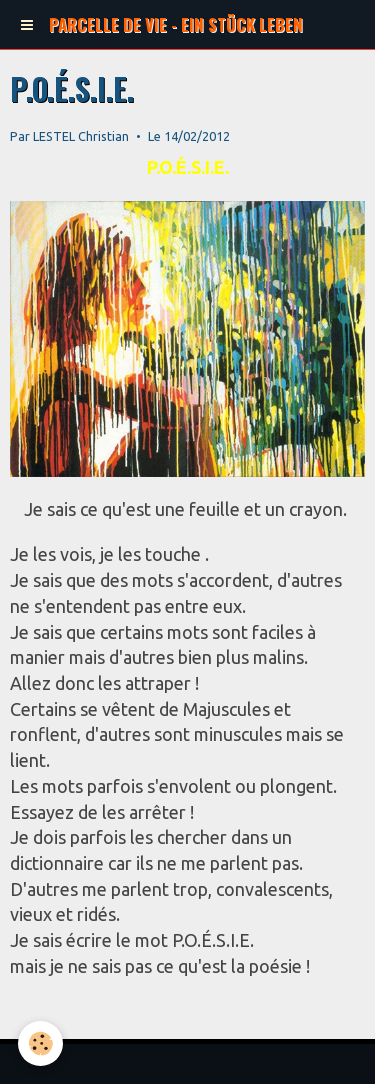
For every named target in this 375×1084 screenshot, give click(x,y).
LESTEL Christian (81, 136)
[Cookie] (40, 1043)
